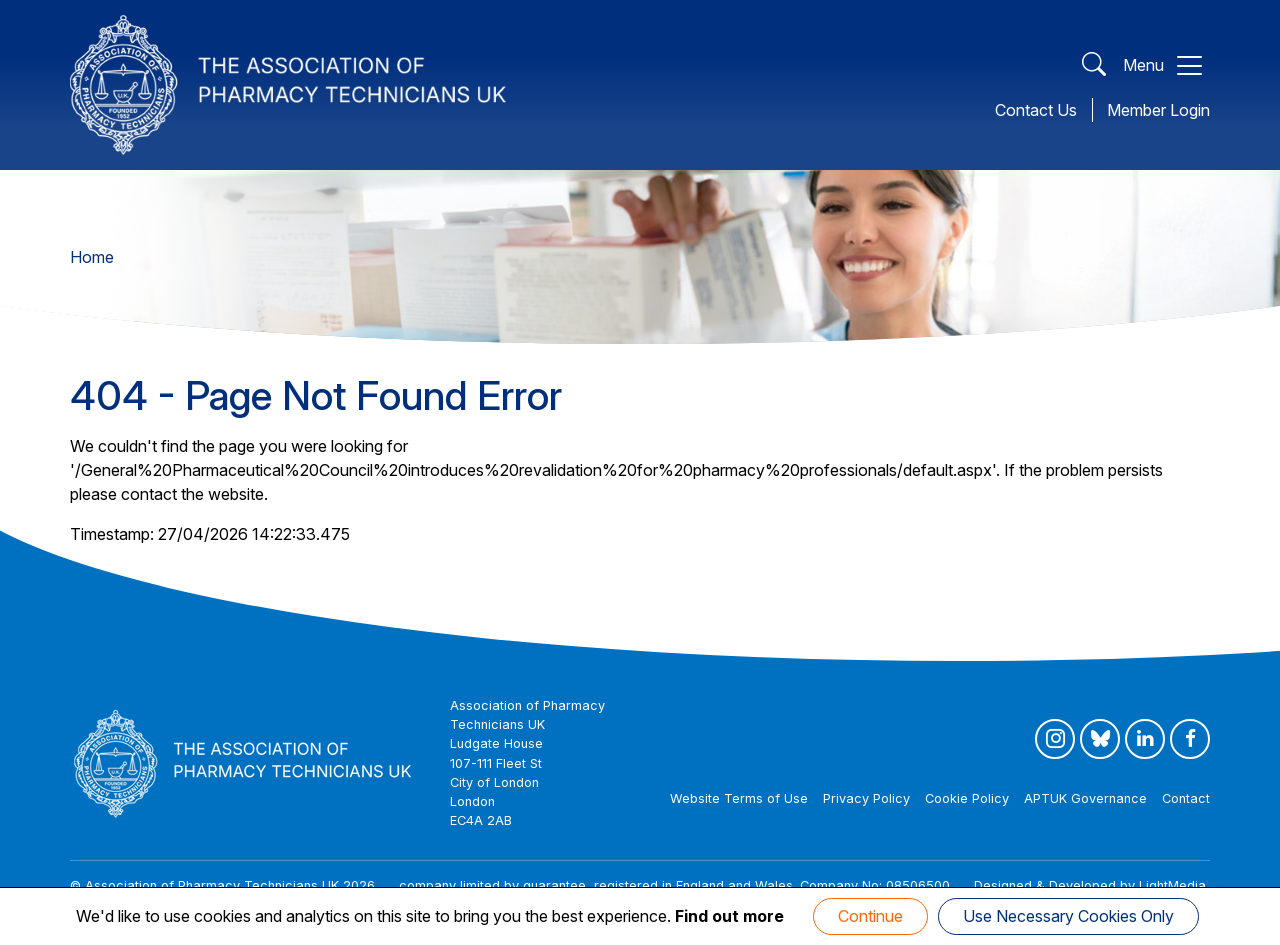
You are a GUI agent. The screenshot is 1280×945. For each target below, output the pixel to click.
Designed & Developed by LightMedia (1090, 885)
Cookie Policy (967, 798)
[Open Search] (1094, 65)
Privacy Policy (866, 798)
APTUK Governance (1085, 798)
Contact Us (1036, 110)
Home (92, 257)
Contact (1186, 798)
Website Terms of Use (739, 798)
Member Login (1158, 110)
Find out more (729, 916)
